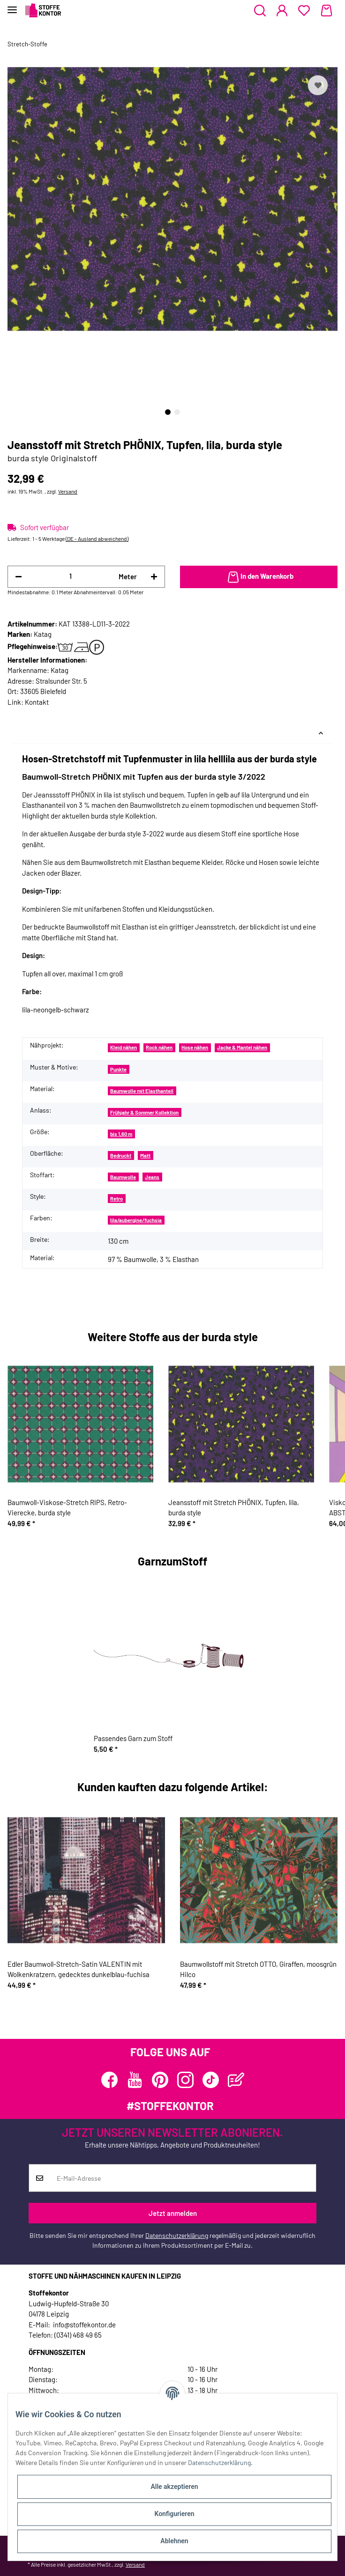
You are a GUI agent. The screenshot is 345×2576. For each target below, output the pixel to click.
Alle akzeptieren (174, 2486)
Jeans (152, 1177)
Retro (116, 1199)
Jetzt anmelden (173, 2213)
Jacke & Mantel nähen (242, 1047)
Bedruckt (120, 1155)
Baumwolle (123, 1177)
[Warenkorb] (326, 11)
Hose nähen (194, 1047)
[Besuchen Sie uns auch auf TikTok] (211, 2080)
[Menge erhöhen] (154, 576)
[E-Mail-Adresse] (183, 2178)
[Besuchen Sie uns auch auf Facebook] (109, 2080)
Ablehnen (174, 2541)
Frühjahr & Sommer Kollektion (144, 1112)
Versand (67, 491)
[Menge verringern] (18, 576)
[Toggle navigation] (12, 6)
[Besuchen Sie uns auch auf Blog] (236, 2080)
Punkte (118, 1069)
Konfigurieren (174, 2513)
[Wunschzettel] (304, 11)
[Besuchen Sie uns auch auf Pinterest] (160, 2080)
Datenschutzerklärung (176, 2235)
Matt (145, 1155)
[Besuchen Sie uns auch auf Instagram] (185, 2080)
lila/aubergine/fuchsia (136, 1220)
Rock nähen (159, 1047)
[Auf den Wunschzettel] (318, 85)
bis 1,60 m (121, 1134)
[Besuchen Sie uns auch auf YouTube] (135, 2080)
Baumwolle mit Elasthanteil (141, 1091)
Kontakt (37, 702)
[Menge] (70, 576)
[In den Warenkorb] (259, 577)
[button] (260, 11)
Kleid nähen (123, 1047)
